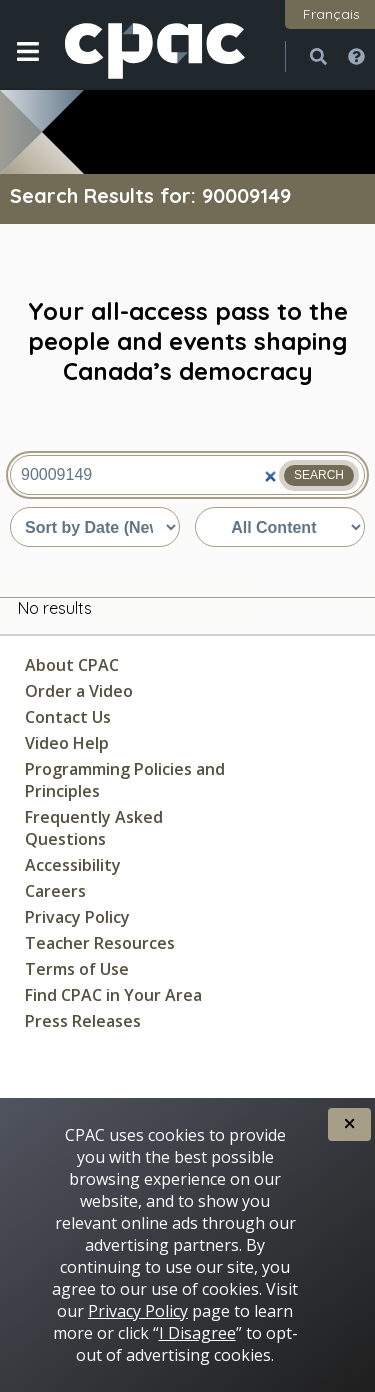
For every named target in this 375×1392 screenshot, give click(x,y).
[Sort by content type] (280, 527)
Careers (55, 891)
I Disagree (197, 1333)
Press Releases (83, 1021)
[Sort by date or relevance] (95, 527)
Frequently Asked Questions (94, 828)
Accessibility (73, 865)
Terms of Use (77, 969)
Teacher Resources (100, 943)
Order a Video (79, 691)
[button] (27, 67)
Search (319, 475)
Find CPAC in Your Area (113, 995)
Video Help (67, 743)
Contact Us (68, 717)
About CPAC (72, 665)
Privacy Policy (77, 917)
